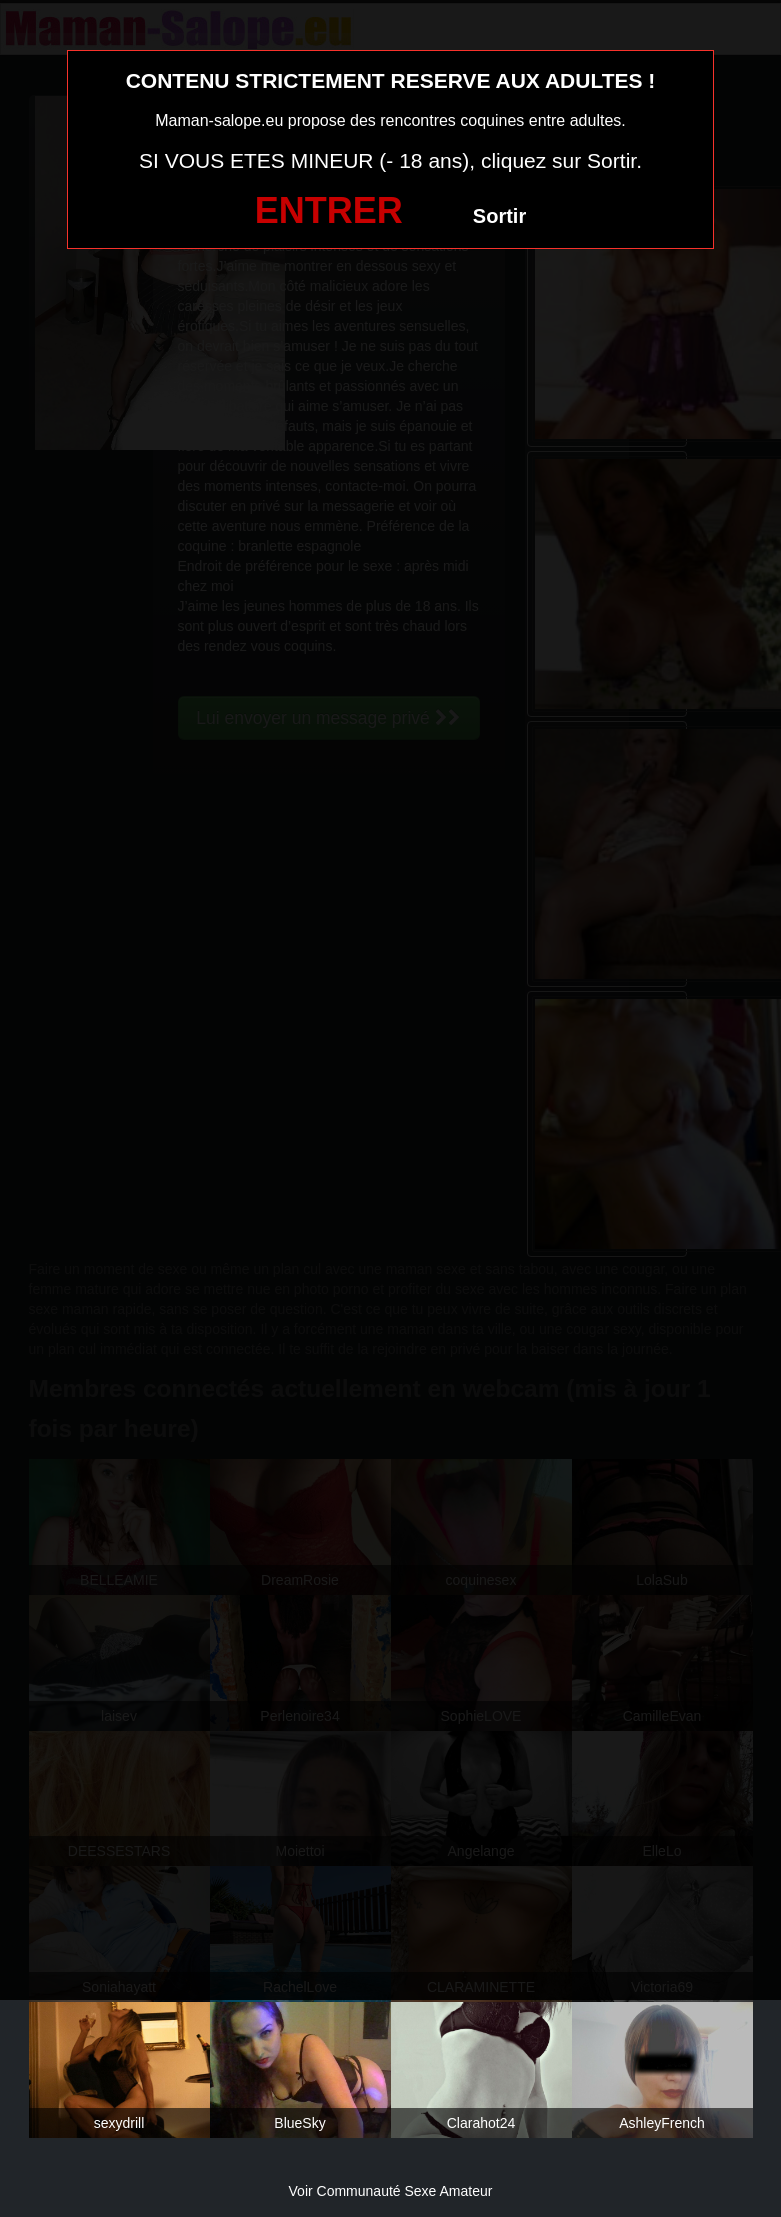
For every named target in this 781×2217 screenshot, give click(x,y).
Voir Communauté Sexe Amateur (391, 2191)
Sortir (499, 216)
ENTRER (329, 210)
